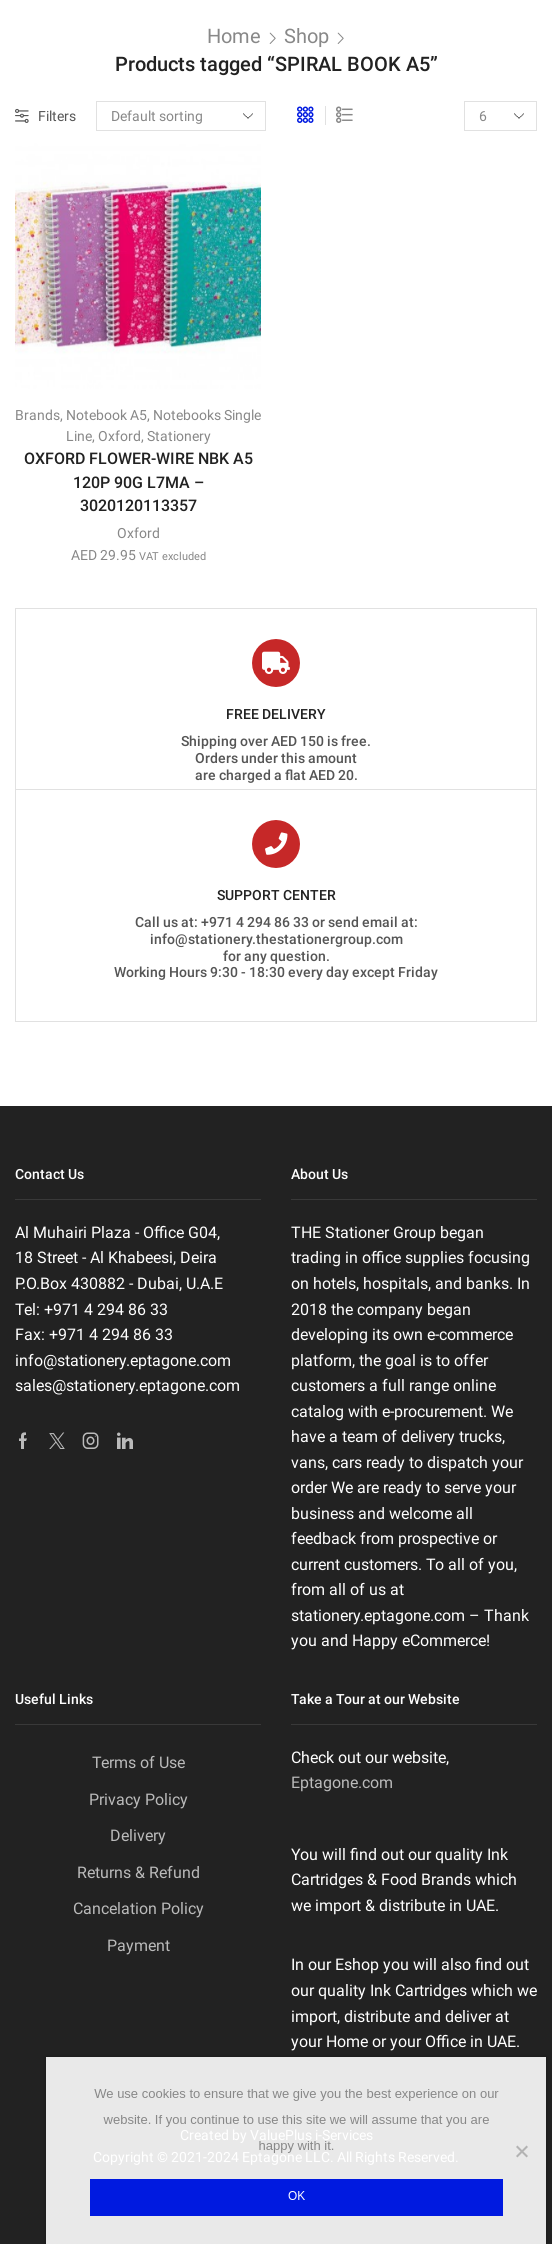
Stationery (179, 436)
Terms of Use (138, 1762)
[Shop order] (181, 116)
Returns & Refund (138, 1872)
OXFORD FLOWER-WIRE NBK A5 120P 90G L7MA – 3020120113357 (138, 482)
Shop (306, 36)
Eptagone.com (342, 1782)
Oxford (119, 436)
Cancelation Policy (138, 1908)
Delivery (138, 1835)
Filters (45, 116)
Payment (138, 1945)
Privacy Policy (138, 1799)
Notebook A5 (106, 415)
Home (234, 36)
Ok (296, 2196)
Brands (37, 415)
